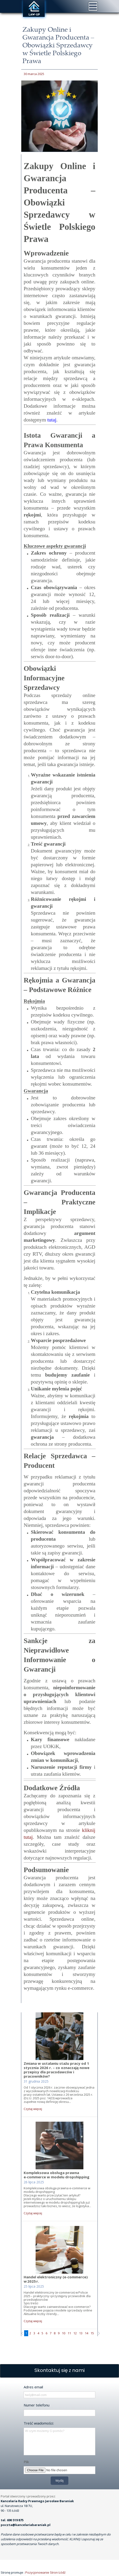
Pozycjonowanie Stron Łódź (45, 2572)
